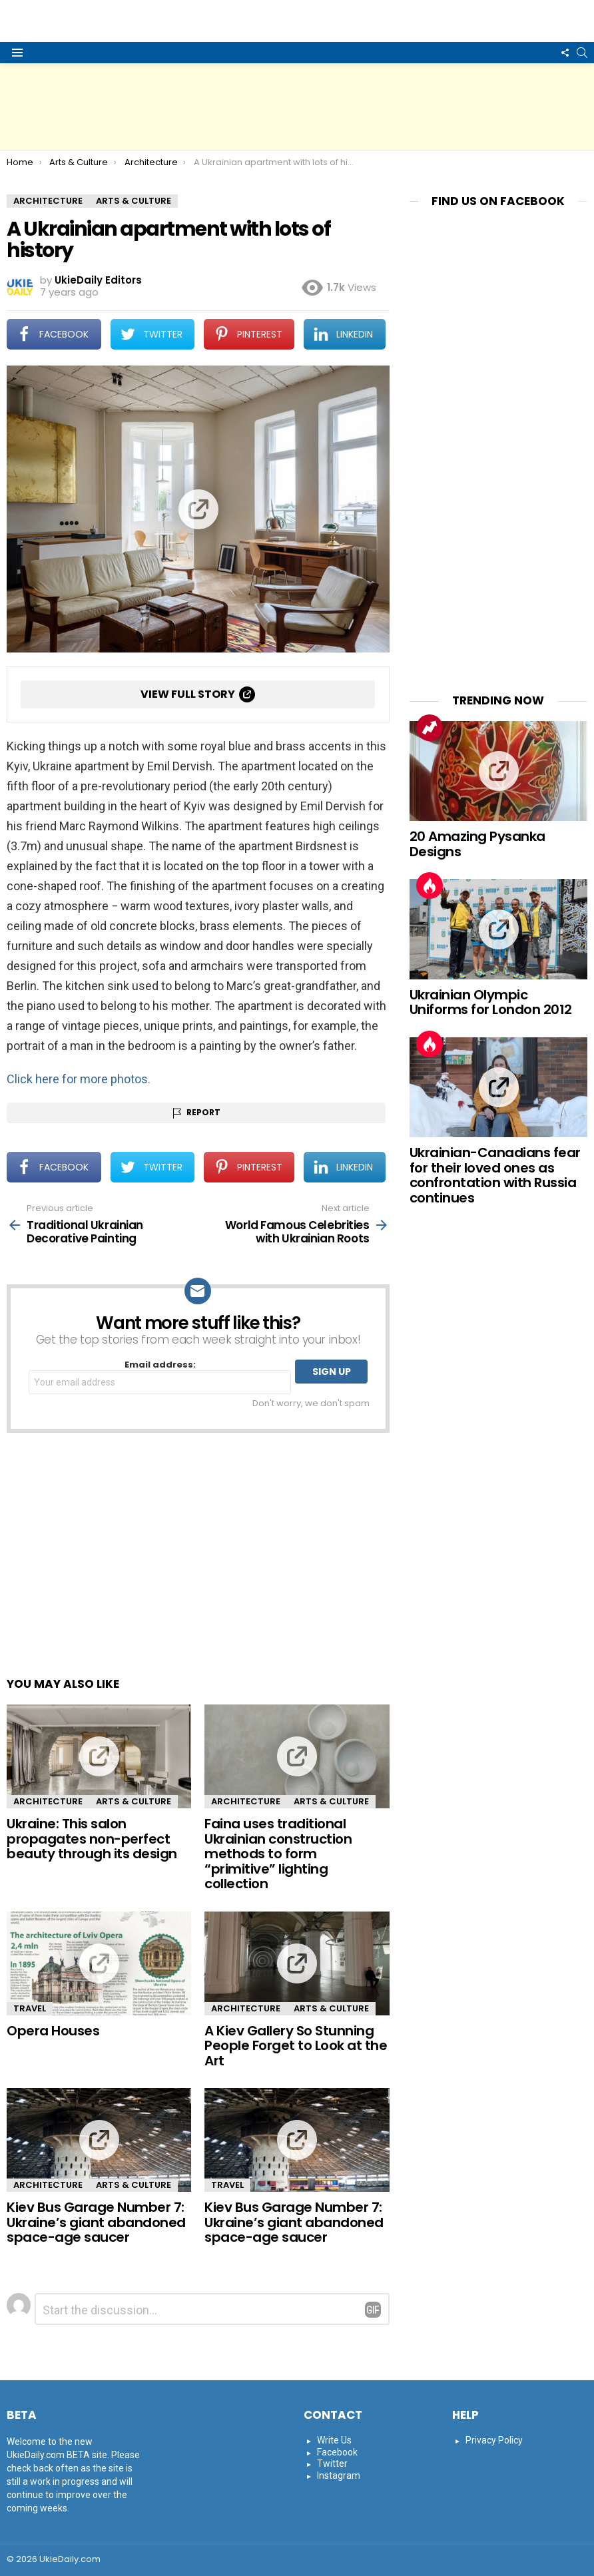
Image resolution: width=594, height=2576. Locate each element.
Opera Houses (53, 2030)
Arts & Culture (133, 1801)
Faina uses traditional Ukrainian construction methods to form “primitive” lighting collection (278, 1853)
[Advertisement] (297, 106)
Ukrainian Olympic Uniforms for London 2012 (491, 1002)
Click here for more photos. (78, 1079)
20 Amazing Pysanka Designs (477, 844)
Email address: (160, 1377)
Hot (429, 885)
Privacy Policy (494, 2440)
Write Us (334, 2440)
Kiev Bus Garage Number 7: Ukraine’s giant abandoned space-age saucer (96, 2222)
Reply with (373, 2310)
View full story (188, 694)
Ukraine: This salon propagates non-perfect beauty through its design (92, 1838)
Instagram (338, 2475)
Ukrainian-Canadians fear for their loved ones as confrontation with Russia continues (495, 1175)
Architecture (48, 1801)
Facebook (337, 2452)
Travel (29, 2008)
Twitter (332, 2463)
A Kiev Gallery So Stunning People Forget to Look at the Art (295, 2045)
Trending (429, 727)
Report (203, 1112)
